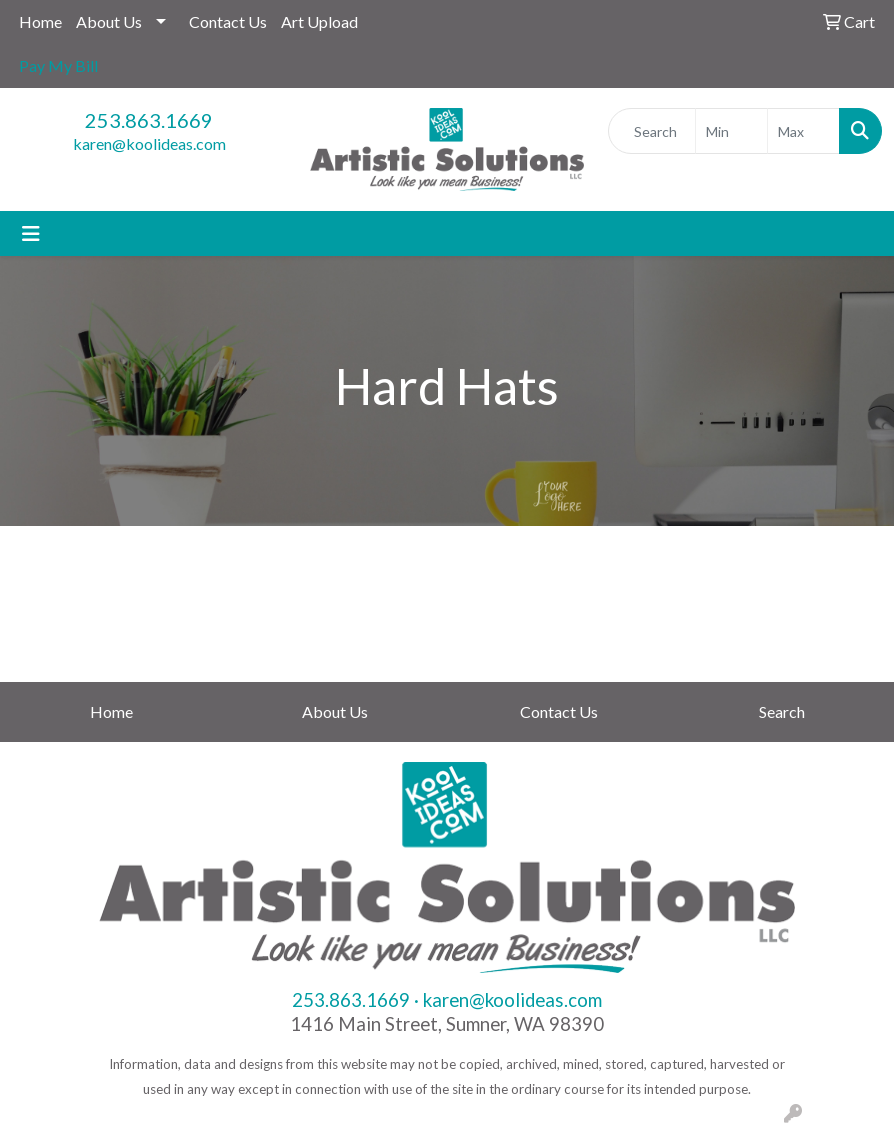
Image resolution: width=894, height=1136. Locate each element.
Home (40, 21)
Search (782, 711)
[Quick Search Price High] (803, 131)
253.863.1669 (149, 120)
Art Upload (319, 21)
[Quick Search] (652, 131)
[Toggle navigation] (31, 233)
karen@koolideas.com (149, 143)
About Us (109, 21)
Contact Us (228, 21)
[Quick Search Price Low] (731, 131)
